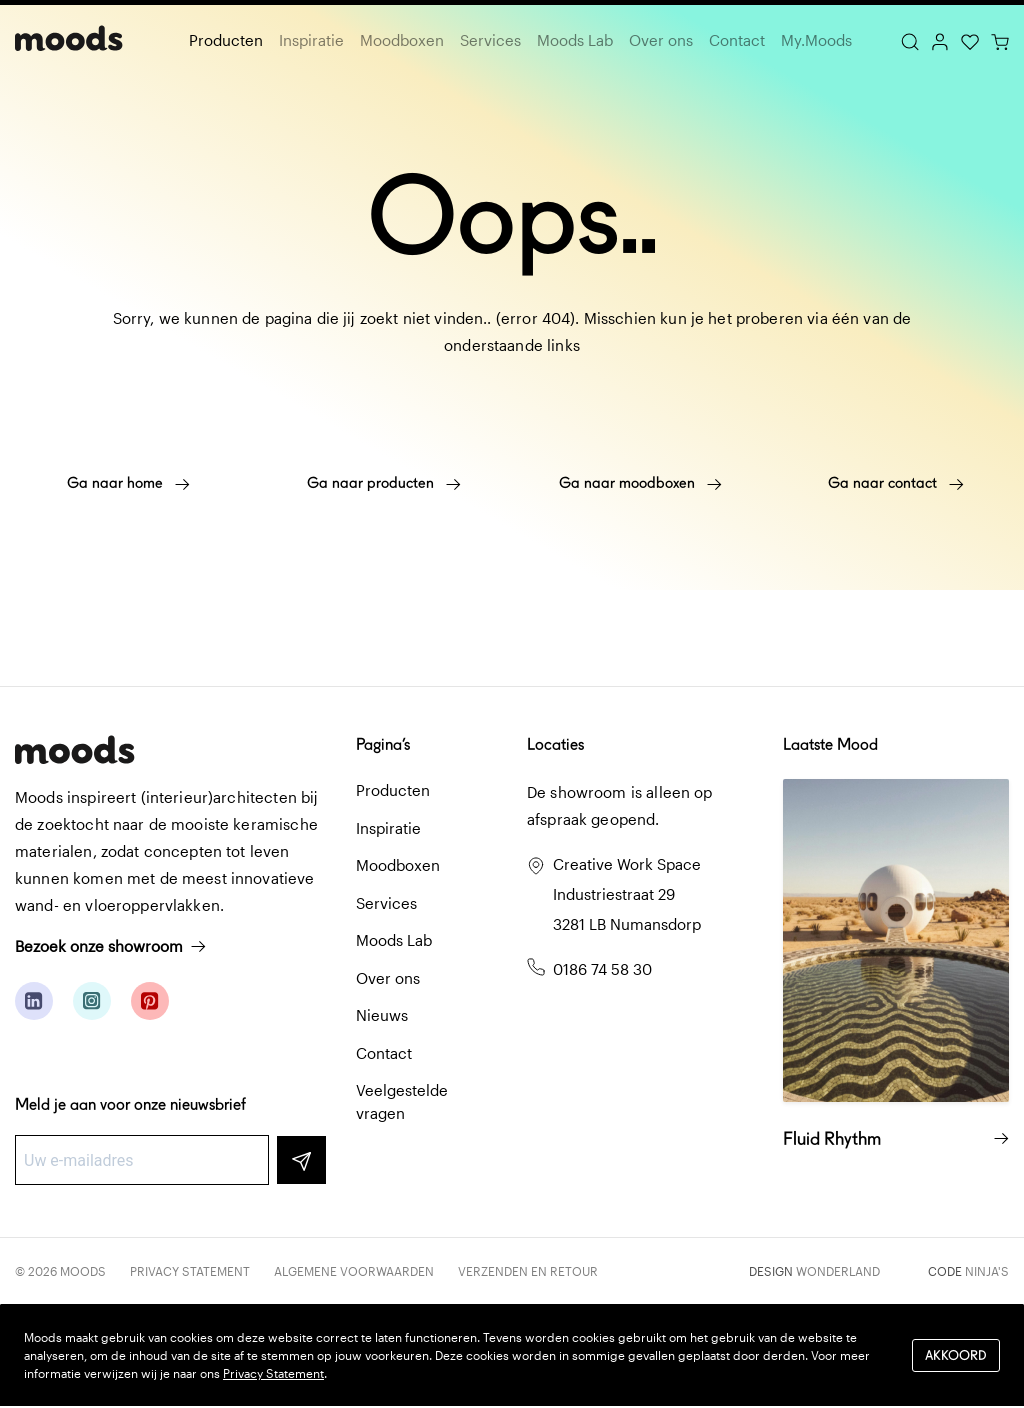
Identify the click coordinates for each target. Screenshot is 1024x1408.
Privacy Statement (190, 1271)
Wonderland (838, 1271)
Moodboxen (402, 40)
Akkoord (956, 1355)
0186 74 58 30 (602, 969)
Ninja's (987, 1271)
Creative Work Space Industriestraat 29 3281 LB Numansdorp (627, 894)
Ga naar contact (896, 483)
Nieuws (382, 1015)
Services (490, 40)
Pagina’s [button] (383, 744)
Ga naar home (128, 483)
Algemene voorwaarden (354, 1271)
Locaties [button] (555, 744)
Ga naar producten (384, 483)
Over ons (661, 40)
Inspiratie (311, 40)
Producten (226, 40)
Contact (737, 40)
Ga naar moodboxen (640, 483)
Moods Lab (575, 40)
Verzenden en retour (528, 1271)
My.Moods (816, 40)
